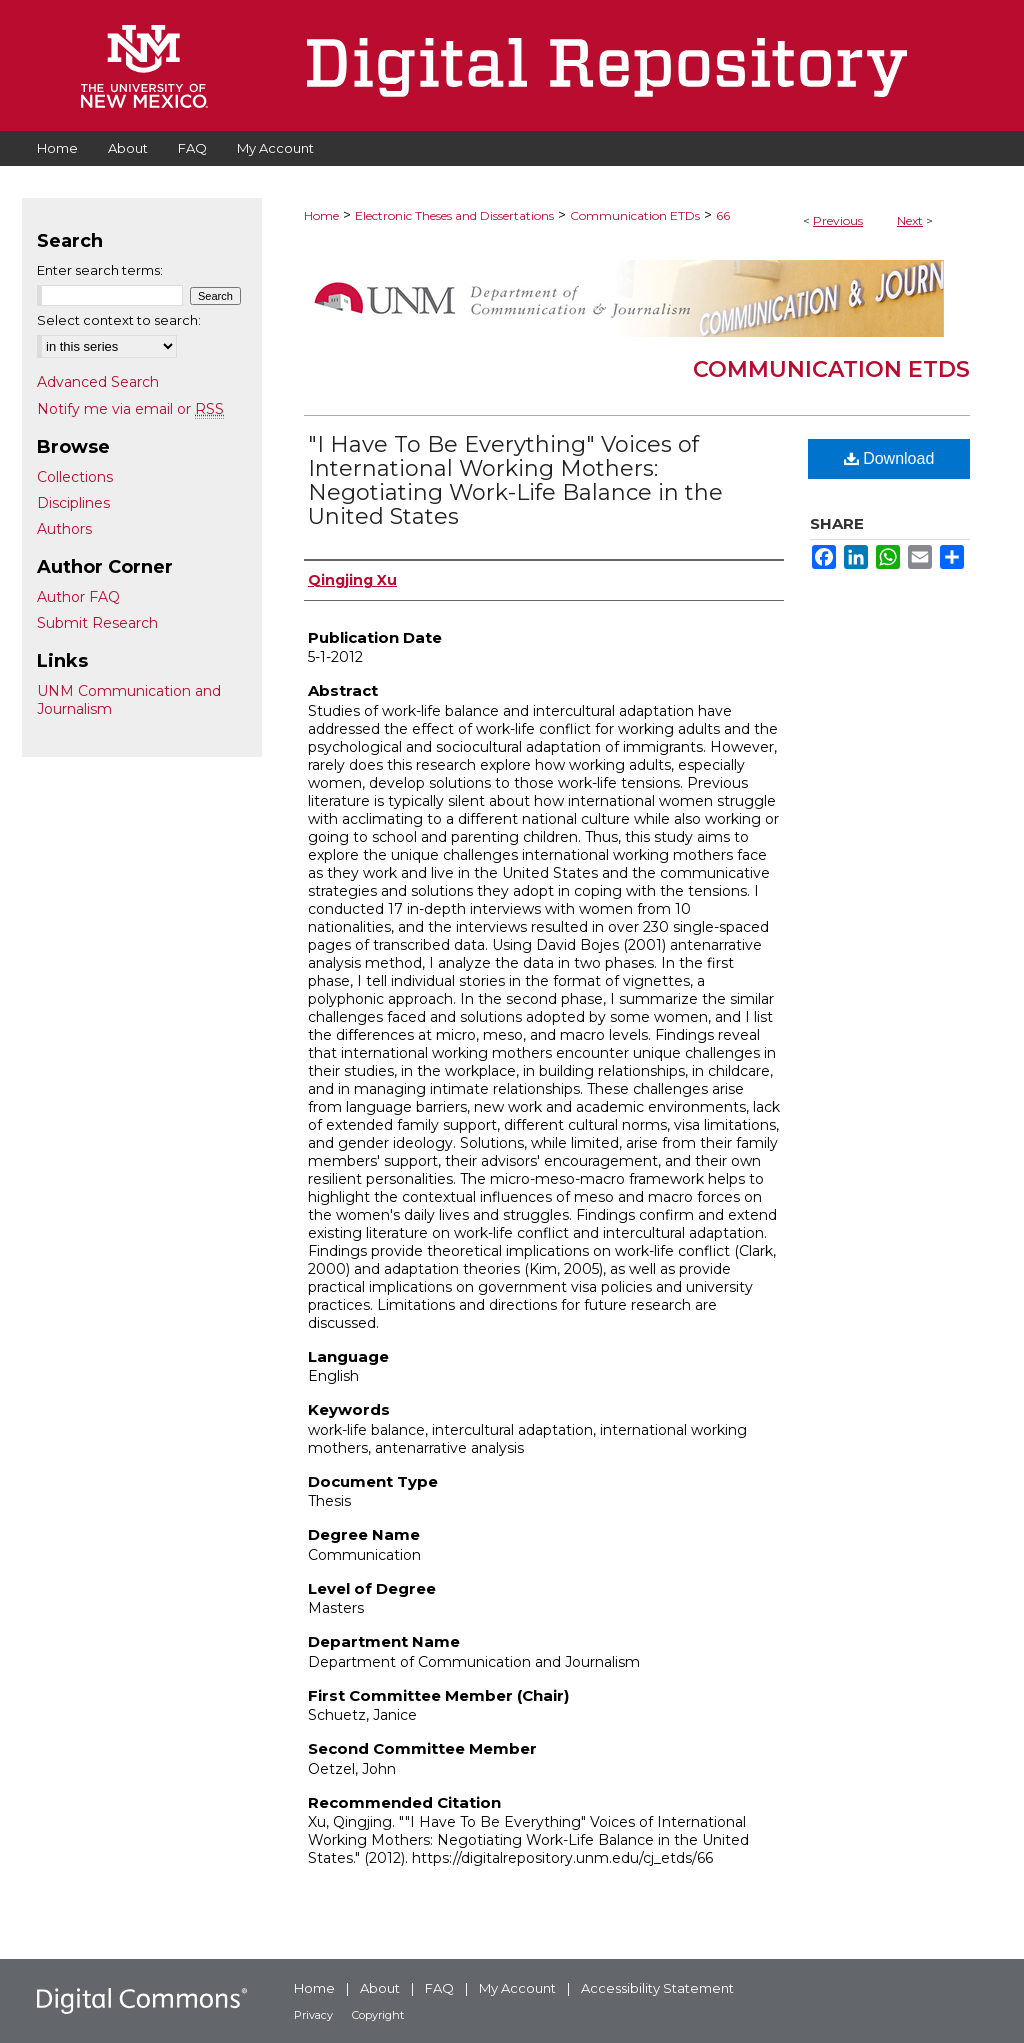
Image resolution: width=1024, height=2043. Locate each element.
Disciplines (73, 503)
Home (321, 215)
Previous (838, 220)
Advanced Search (98, 382)
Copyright (378, 2015)
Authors (64, 529)
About (380, 1988)
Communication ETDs (635, 215)
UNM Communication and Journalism (129, 700)
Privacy (313, 2015)
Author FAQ (78, 597)
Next (910, 220)
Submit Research (97, 623)
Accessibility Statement (657, 1988)
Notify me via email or (130, 409)
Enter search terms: (100, 270)
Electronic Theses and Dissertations (454, 215)
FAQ (439, 1988)
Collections (75, 477)
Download (889, 458)
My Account (517, 1988)
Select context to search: (119, 320)
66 (723, 215)
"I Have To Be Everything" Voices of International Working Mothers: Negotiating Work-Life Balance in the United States (515, 480)
